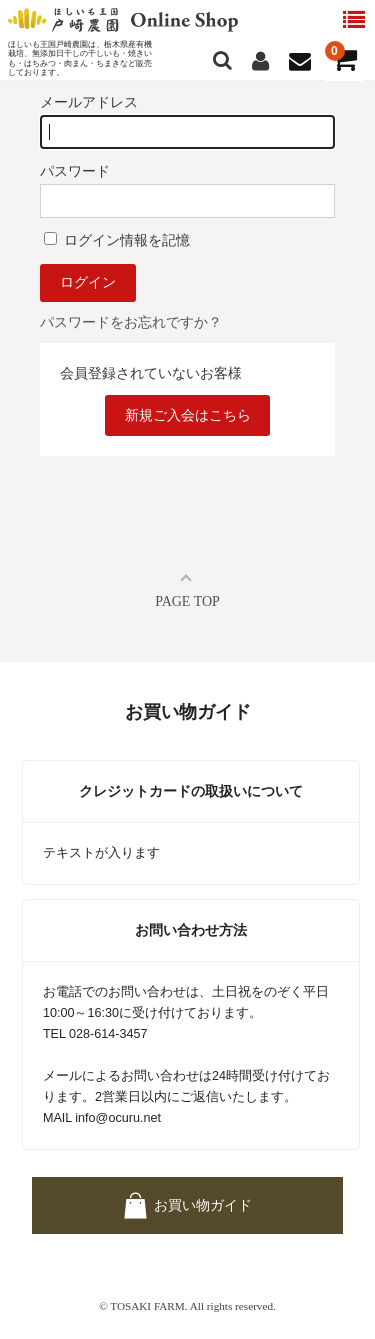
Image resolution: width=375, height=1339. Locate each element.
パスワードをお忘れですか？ (131, 322)
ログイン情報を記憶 (117, 240)
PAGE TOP (187, 601)
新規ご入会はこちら (188, 415)
